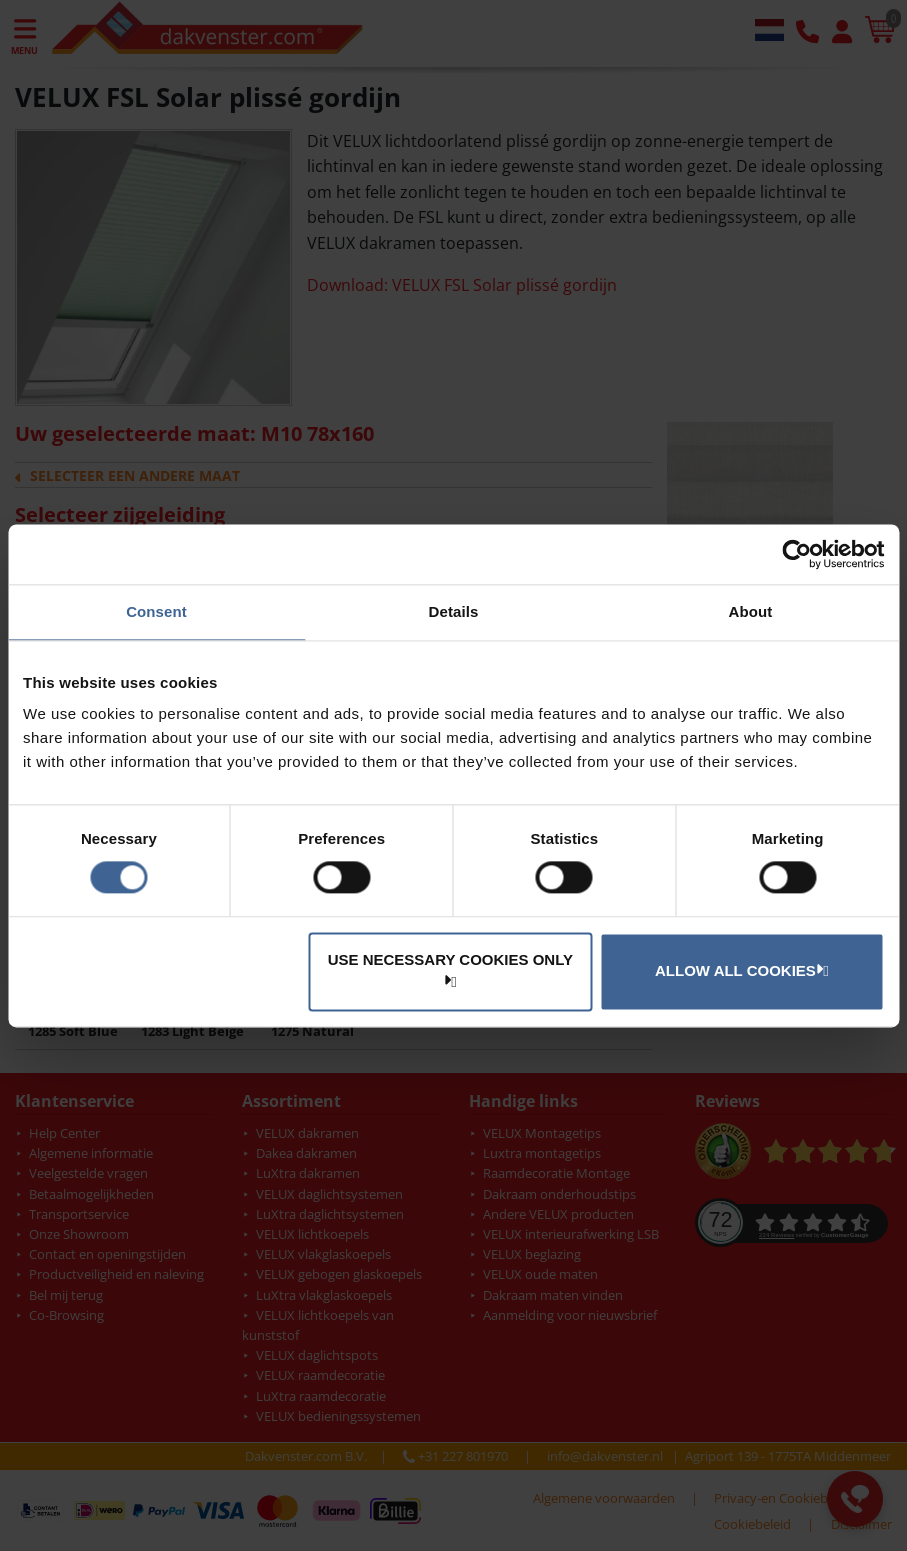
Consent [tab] (156, 611)
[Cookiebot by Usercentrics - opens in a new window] (796, 554)
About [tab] (751, 611)
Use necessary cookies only (450, 969)
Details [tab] (454, 611)
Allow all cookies (739, 970)
